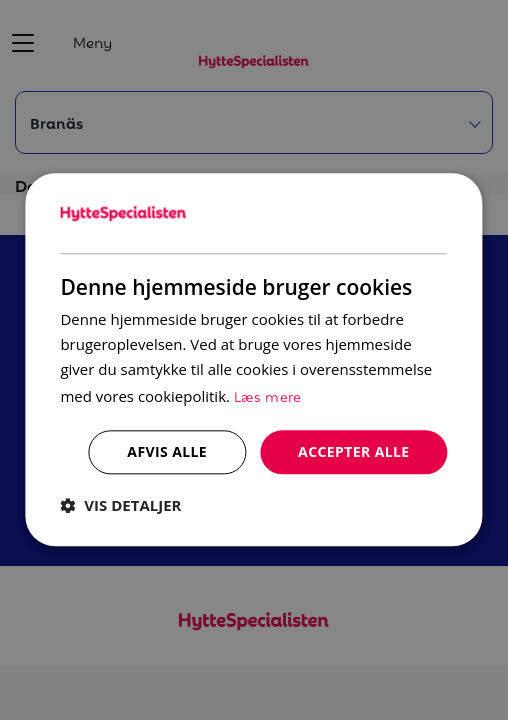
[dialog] (253, 359)
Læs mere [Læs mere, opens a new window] (268, 395)
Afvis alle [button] (167, 451)
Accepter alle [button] (353, 451)
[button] (120, 506)
